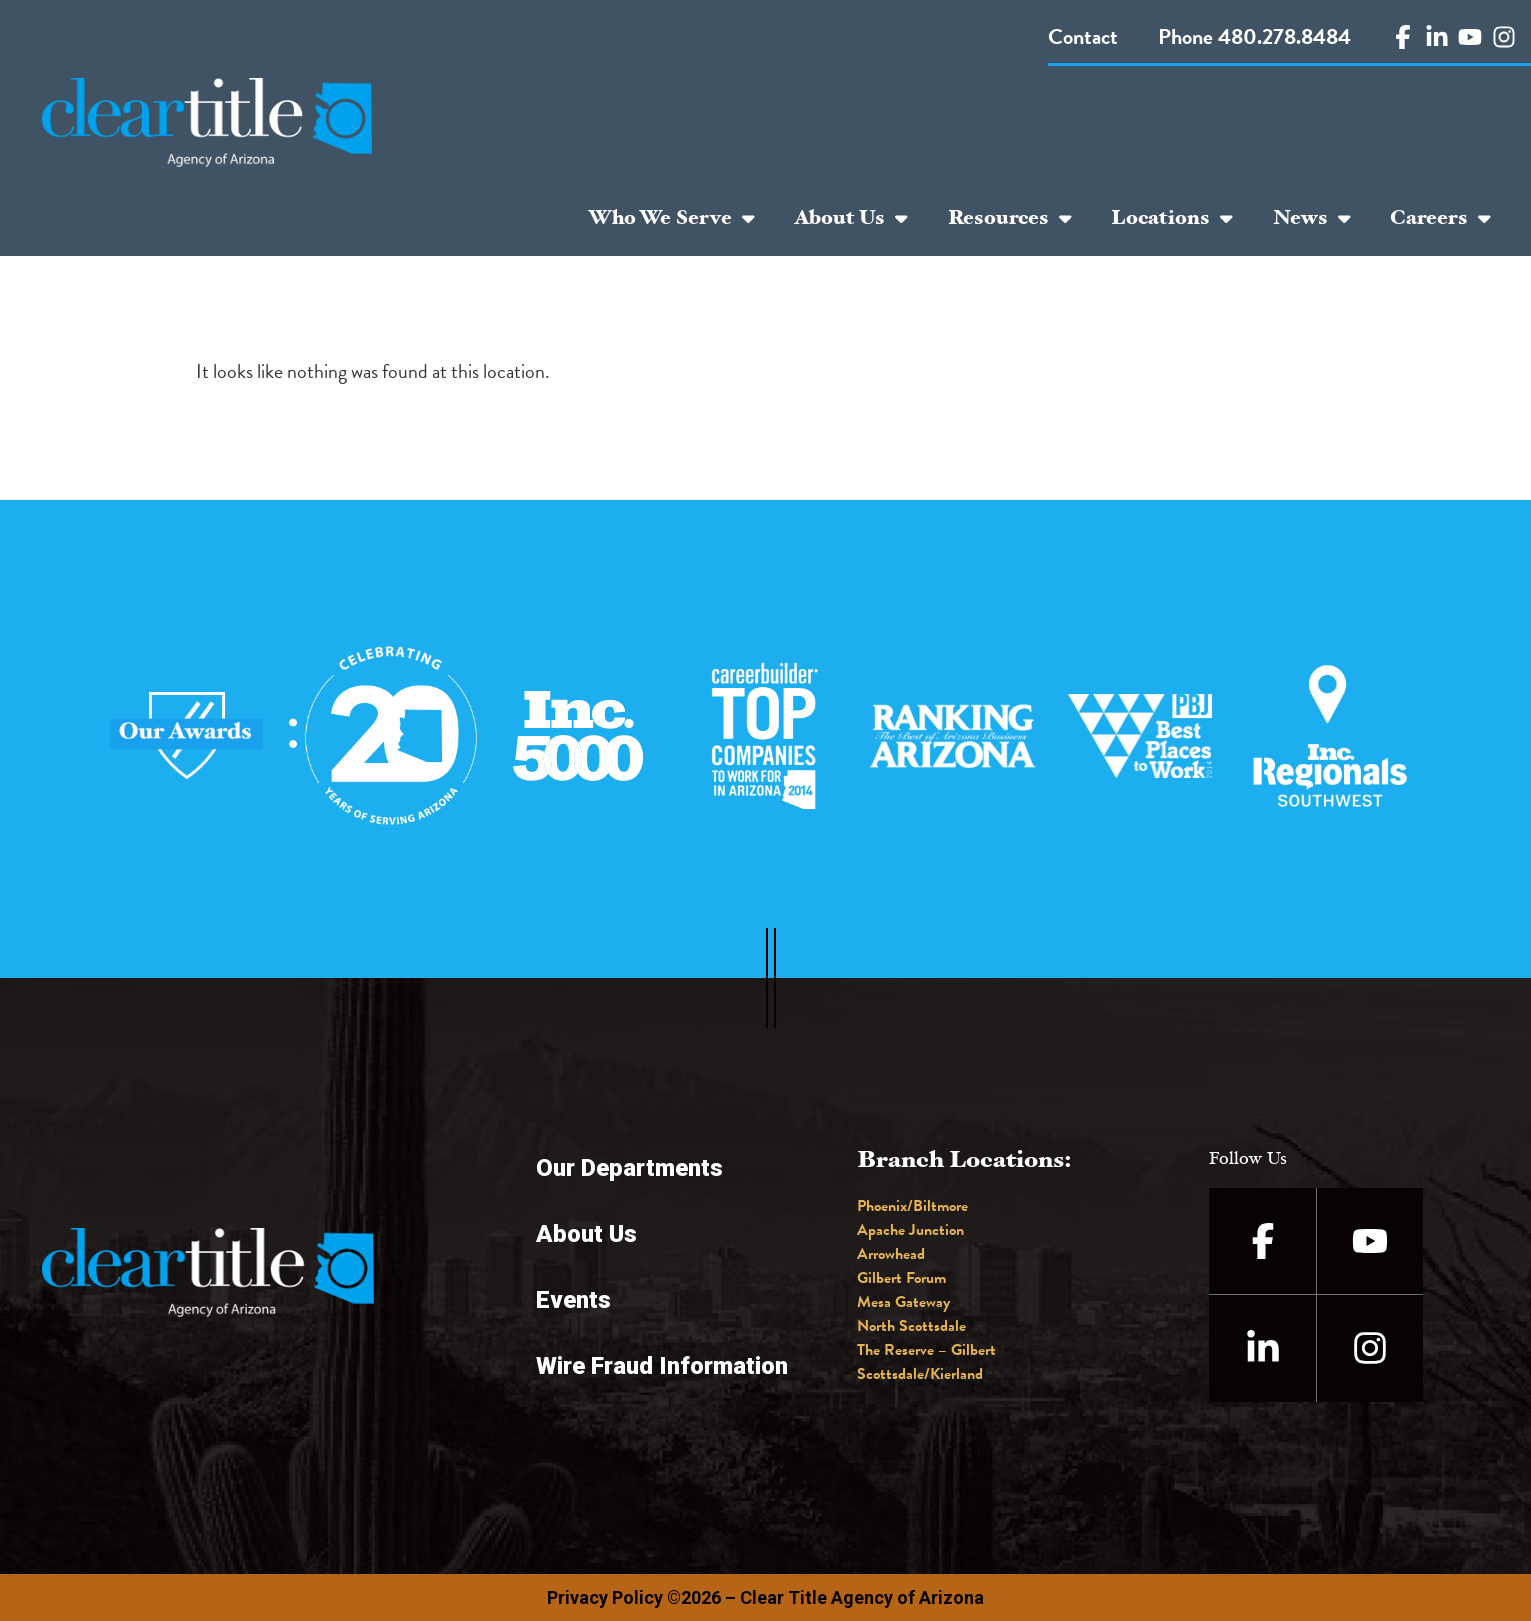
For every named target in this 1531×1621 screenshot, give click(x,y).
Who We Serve (671, 218)
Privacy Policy (605, 1597)
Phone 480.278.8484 (1254, 36)
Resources (1010, 218)
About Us (851, 218)
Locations (1172, 218)
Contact (1083, 36)
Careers (1440, 218)
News (1312, 218)
